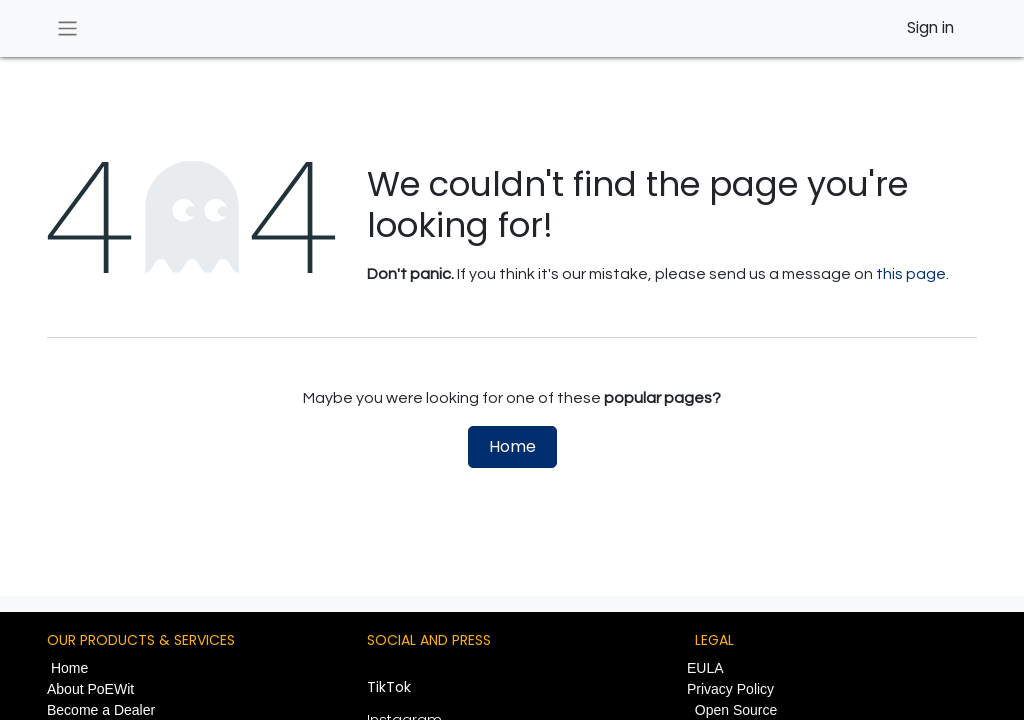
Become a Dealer (101, 710)
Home (512, 446)
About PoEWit (90, 689)
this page (911, 274)
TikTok (389, 687)
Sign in (930, 27)
